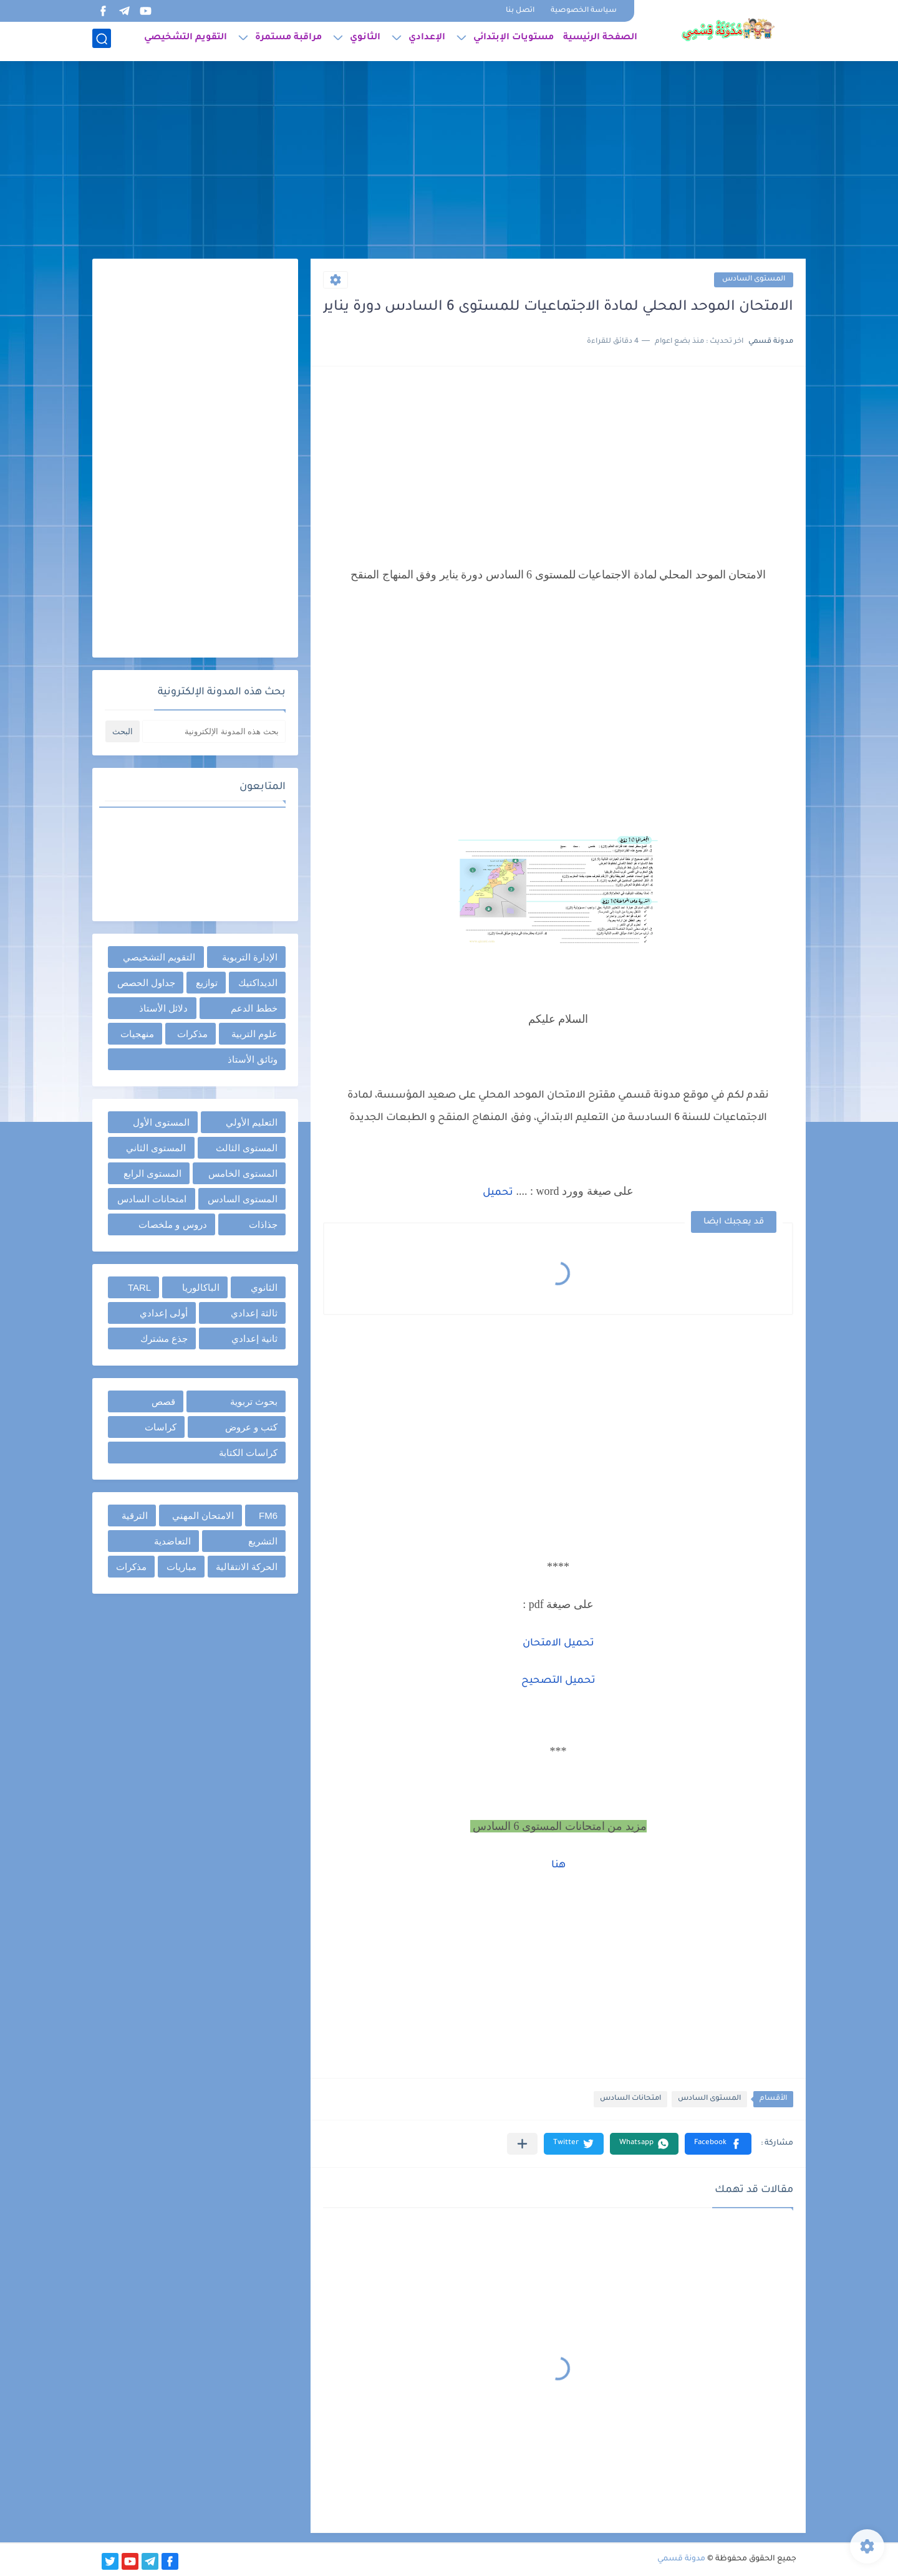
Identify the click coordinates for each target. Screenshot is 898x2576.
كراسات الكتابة (248, 1452)
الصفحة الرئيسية (600, 41)
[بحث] (101, 41)
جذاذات (263, 1224)
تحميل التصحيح (558, 1681)
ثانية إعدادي (254, 1338)
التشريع (263, 1541)
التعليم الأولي (252, 1122)
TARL (139, 1287)
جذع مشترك (164, 1338)
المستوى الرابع (152, 1173)
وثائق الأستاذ (253, 1059)
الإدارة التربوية (250, 957)
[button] (718, 2144)
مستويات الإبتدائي (513, 41)
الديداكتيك (258, 982)
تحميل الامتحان (558, 1643)
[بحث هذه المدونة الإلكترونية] (214, 731)
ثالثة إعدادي (254, 1313)
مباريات (181, 1566)
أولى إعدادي (164, 1313)
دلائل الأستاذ (163, 1008)
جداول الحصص (146, 982)
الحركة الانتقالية (247, 1566)
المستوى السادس (753, 279)
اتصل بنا (520, 11)
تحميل (498, 1193)
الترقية (135, 1515)
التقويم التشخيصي (185, 41)
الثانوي (365, 41)
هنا (558, 1865)
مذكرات (192, 1033)
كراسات (160, 1427)
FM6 (268, 1515)
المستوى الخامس (243, 1173)
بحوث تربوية (254, 1401)
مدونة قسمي (681, 2559)
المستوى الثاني (156, 1147)
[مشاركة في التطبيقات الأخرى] (522, 2144)
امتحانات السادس (630, 2099)
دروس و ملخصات (172, 1224)
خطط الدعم (254, 1008)
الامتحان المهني (203, 1515)
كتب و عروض (251, 1427)
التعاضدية (172, 1541)
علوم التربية (254, 1033)
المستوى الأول (161, 1122)
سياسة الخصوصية (584, 11)
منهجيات (137, 1033)
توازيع (207, 982)
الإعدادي (426, 41)
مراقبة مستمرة (288, 41)
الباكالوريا (201, 1287)
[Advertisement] (449, 162)
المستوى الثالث (247, 1147)
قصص (163, 1401)
